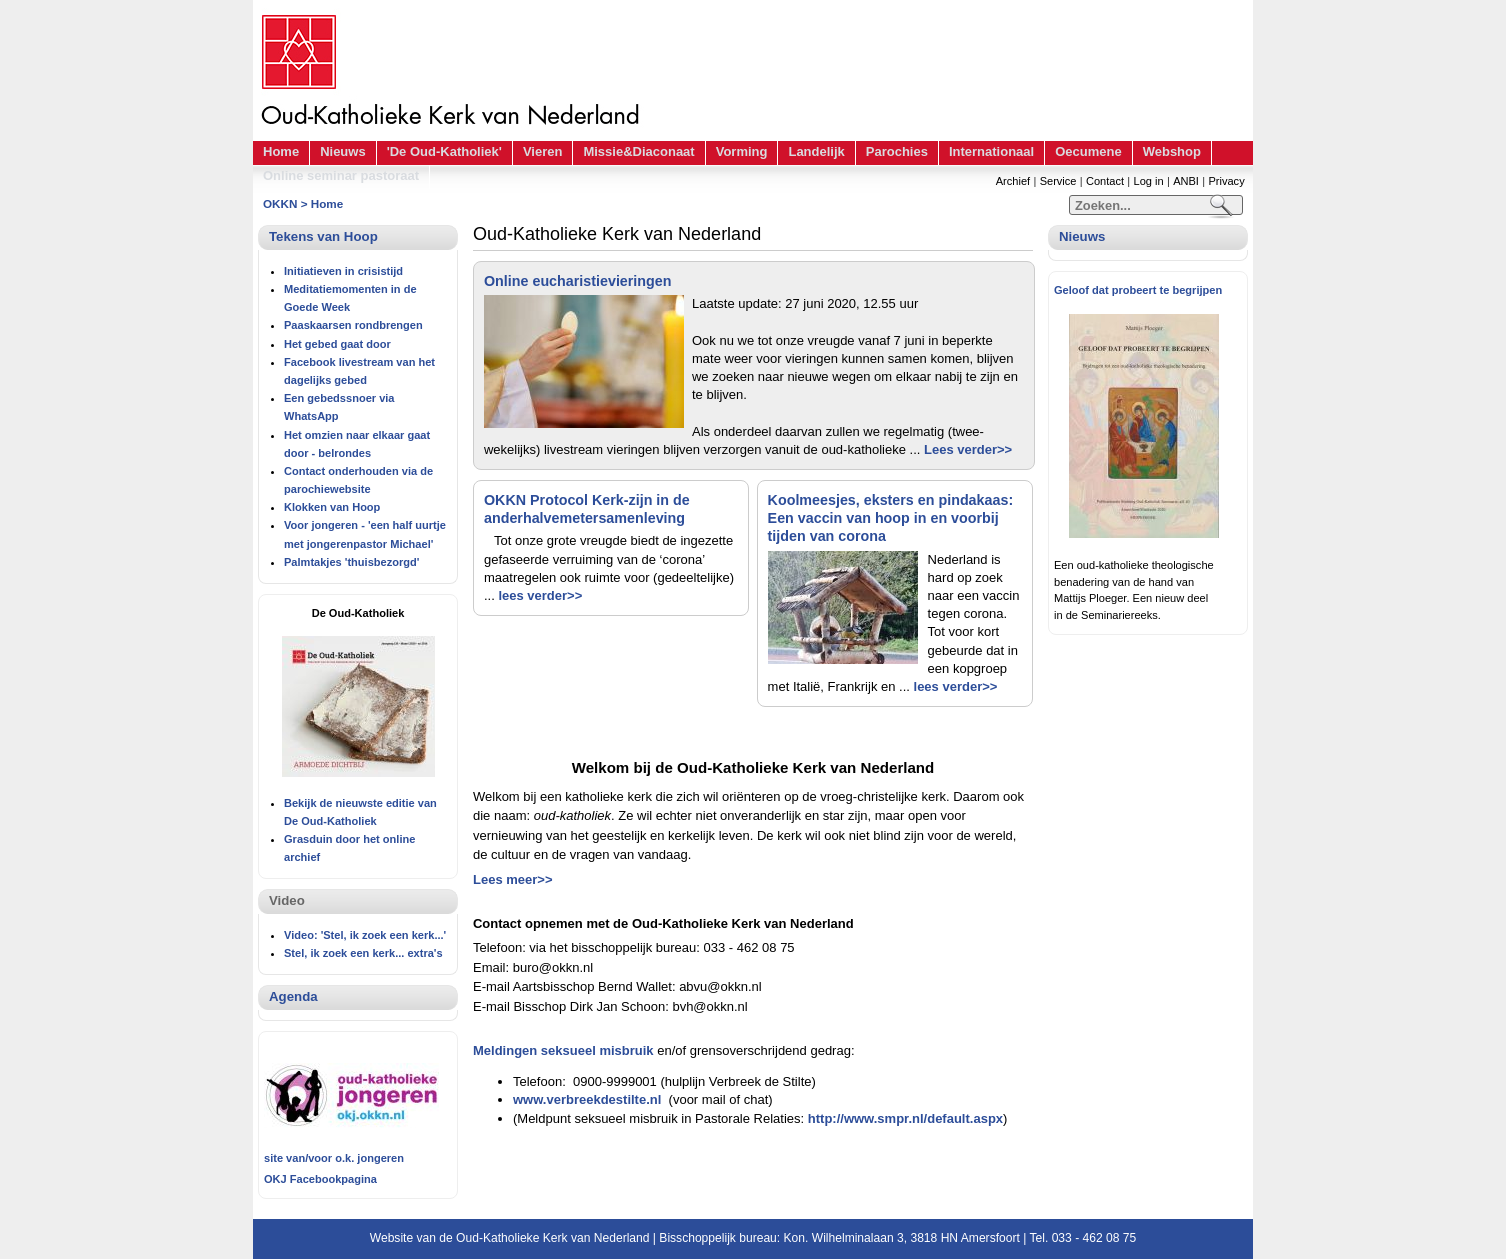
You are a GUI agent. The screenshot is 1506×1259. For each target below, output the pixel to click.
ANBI (1186, 181)
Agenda (293, 996)
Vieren (543, 151)
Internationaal (991, 151)
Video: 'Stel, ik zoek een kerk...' (365, 935)
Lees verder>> (968, 449)
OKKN (280, 203)
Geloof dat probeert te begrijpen (1138, 290)
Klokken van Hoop (332, 507)
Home (281, 151)
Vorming (742, 151)
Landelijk (816, 151)
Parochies (897, 151)
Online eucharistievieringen (578, 281)
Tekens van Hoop (323, 236)
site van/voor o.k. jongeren (334, 1158)
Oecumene (1088, 151)
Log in (1149, 181)
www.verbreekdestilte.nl (587, 1099)
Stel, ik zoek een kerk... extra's (363, 953)
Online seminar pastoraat (341, 175)
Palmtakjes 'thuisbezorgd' (351, 562)
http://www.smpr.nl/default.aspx (905, 1118)
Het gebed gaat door (337, 344)
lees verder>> (540, 595)
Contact (1105, 181)
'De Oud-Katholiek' (444, 151)
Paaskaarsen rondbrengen (353, 325)
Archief (1013, 181)
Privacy (1226, 181)
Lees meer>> (513, 879)
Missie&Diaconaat (638, 151)
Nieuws (343, 151)
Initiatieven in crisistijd (343, 271)
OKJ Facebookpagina (320, 1179)
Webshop (1172, 151)
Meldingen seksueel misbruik (563, 1050)
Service (1058, 181)
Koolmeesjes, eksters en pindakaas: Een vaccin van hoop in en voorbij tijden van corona (891, 518)
